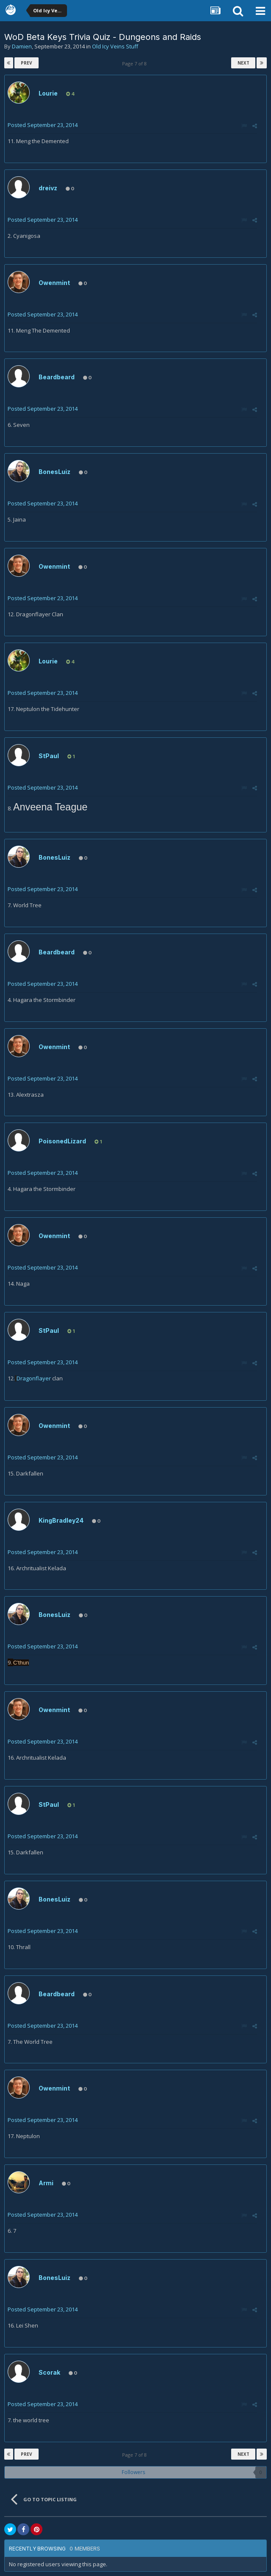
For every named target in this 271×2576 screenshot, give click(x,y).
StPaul (49, 755)
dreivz (48, 188)
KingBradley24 (61, 1520)
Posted (43, 125)
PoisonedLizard (62, 1141)
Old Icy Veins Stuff (115, 46)
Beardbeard (57, 377)
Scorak (49, 2372)
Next (243, 63)
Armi (46, 2183)
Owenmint (54, 282)
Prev (26, 63)
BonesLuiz (54, 471)
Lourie (48, 93)
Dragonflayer (34, 1378)
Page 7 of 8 (135, 63)
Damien (22, 46)
